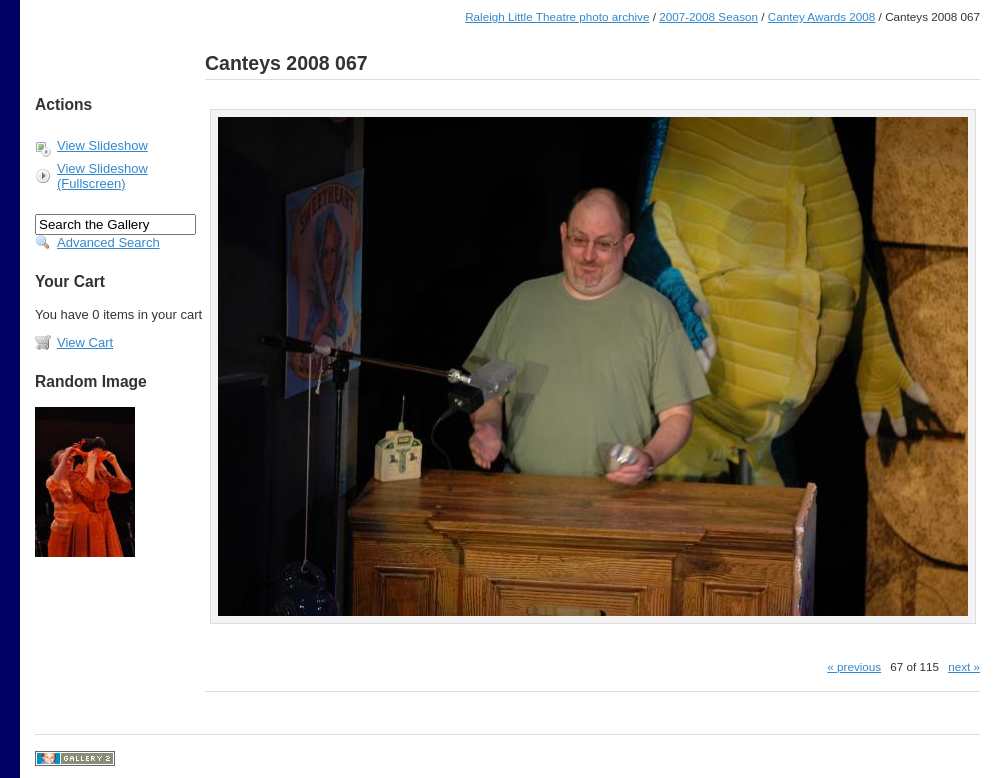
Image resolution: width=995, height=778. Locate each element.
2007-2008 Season (708, 16)
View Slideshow (102, 145)
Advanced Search (108, 242)
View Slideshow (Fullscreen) (102, 176)
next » (964, 666)
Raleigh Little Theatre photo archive (557, 16)
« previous (854, 666)
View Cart (85, 342)
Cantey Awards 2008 (822, 16)
